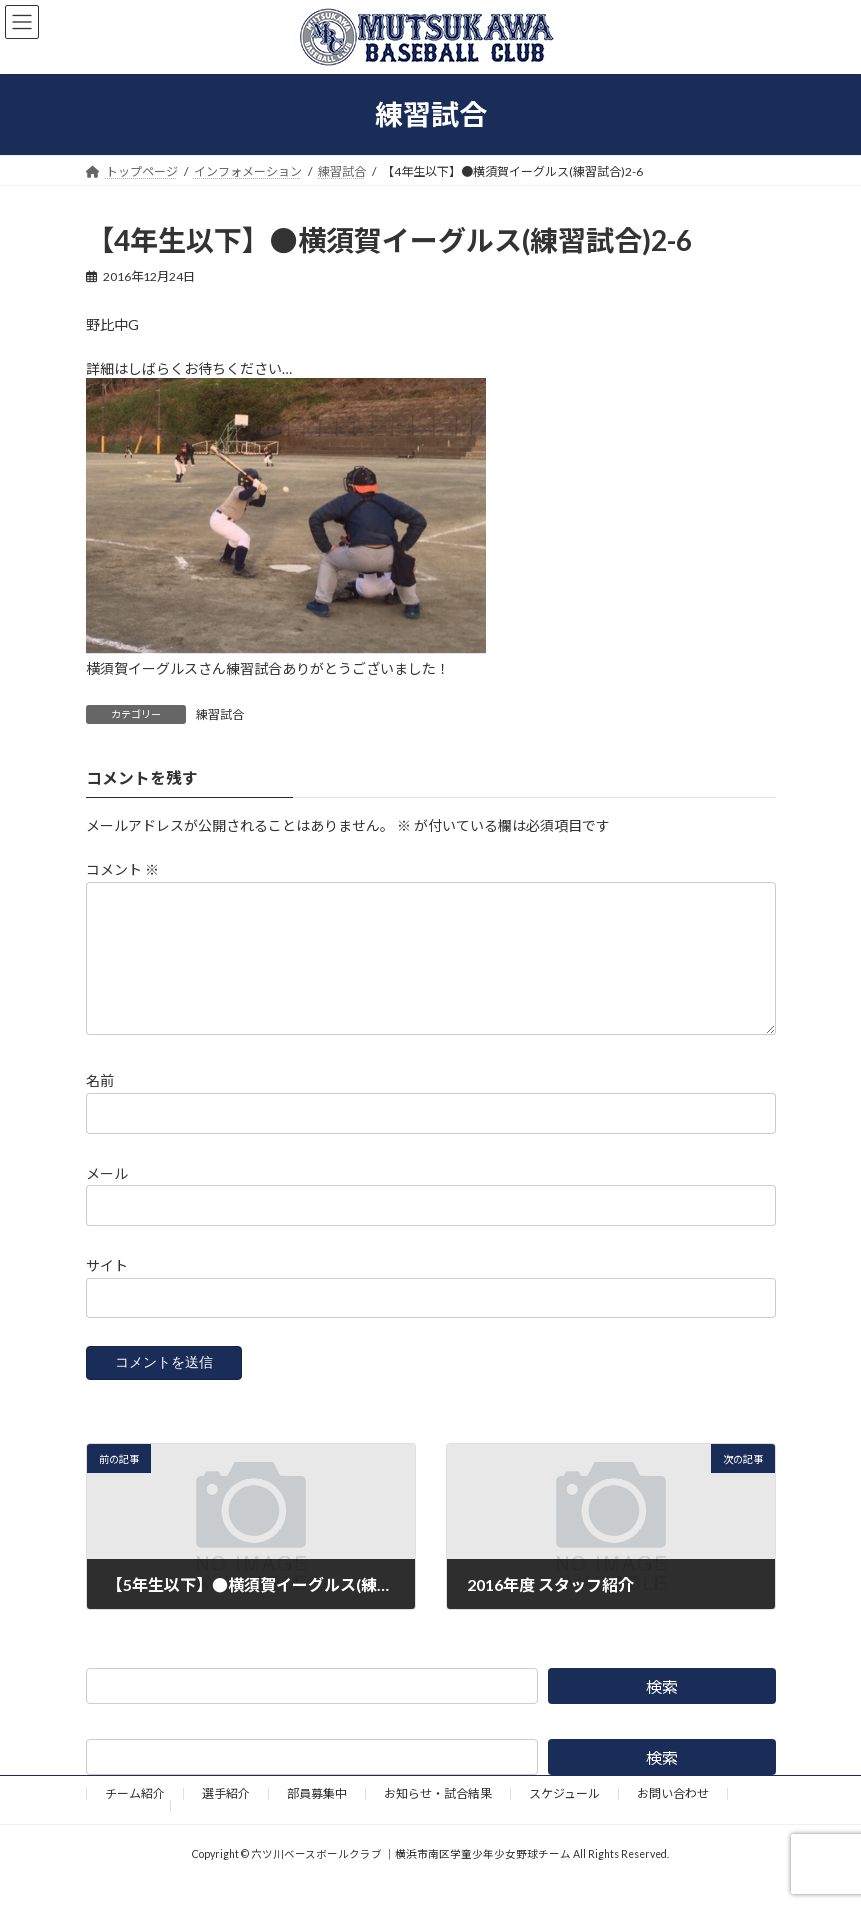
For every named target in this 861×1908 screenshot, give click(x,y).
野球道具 (128, 1829)
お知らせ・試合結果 (438, 1817)
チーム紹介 (135, 1817)
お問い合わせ (673, 1817)
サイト (107, 1288)
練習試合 (220, 714)
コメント (122, 869)
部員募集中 (317, 1817)
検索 (662, 1710)
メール (107, 1196)
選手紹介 (226, 1817)
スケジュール (564, 1817)
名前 (100, 1104)
